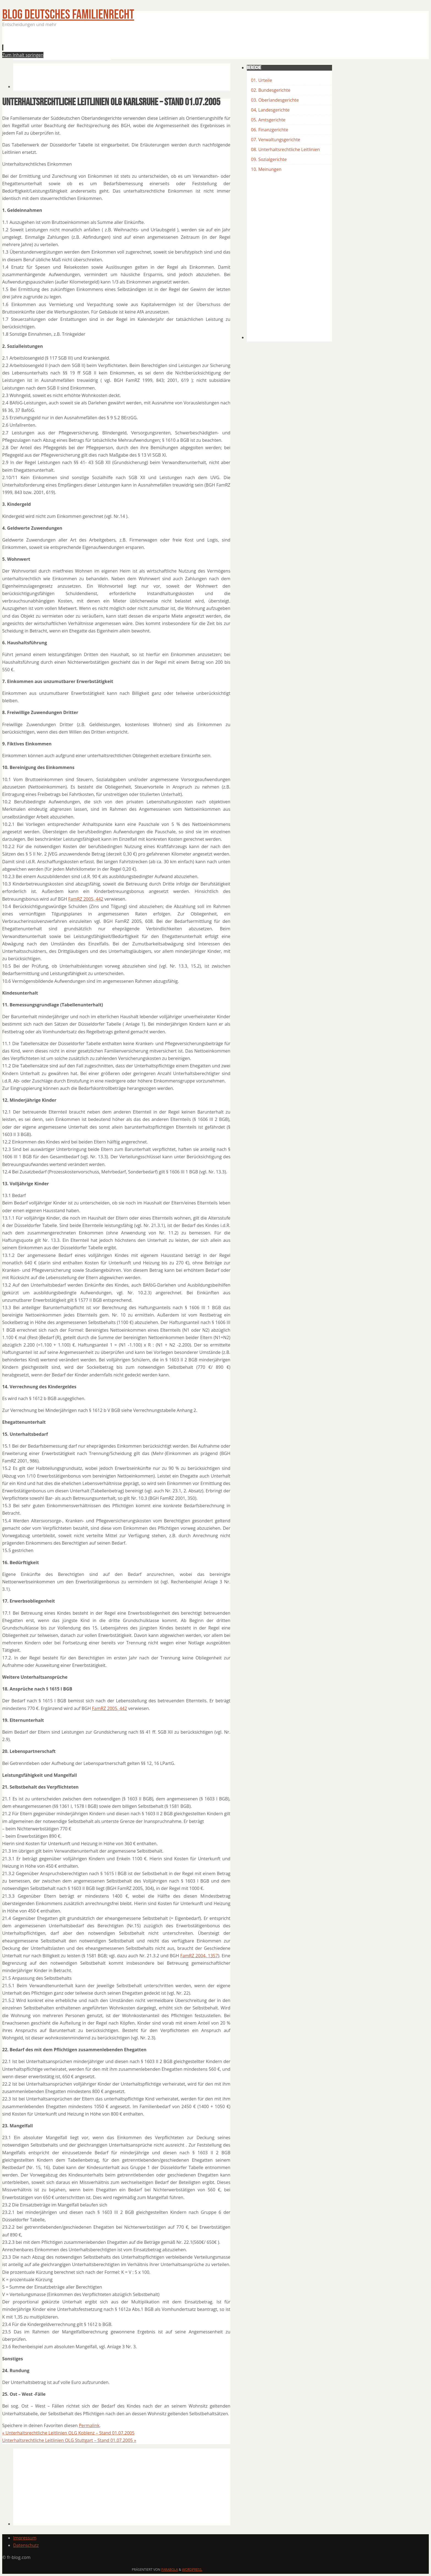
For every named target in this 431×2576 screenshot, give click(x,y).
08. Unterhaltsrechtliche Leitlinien (285, 149)
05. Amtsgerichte (268, 120)
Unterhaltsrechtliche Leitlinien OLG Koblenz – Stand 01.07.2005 (68, 2433)
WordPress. (192, 2569)
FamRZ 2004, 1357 (199, 1956)
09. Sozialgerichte (269, 159)
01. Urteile (261, 80)
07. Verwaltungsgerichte (275, 140)
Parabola (169, 2569)
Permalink (89, 2425)
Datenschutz (26, 2545)
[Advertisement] (113, 45)
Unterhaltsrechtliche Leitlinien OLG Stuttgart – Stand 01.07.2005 (69, 2440)
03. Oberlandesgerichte (275, 100)
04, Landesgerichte (270, 110)
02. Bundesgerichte (270, 90)
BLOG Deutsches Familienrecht (68, 15)
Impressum (24, 2538)
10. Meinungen (266, 169)
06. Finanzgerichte (269, 130)
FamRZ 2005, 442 (85, 899)
